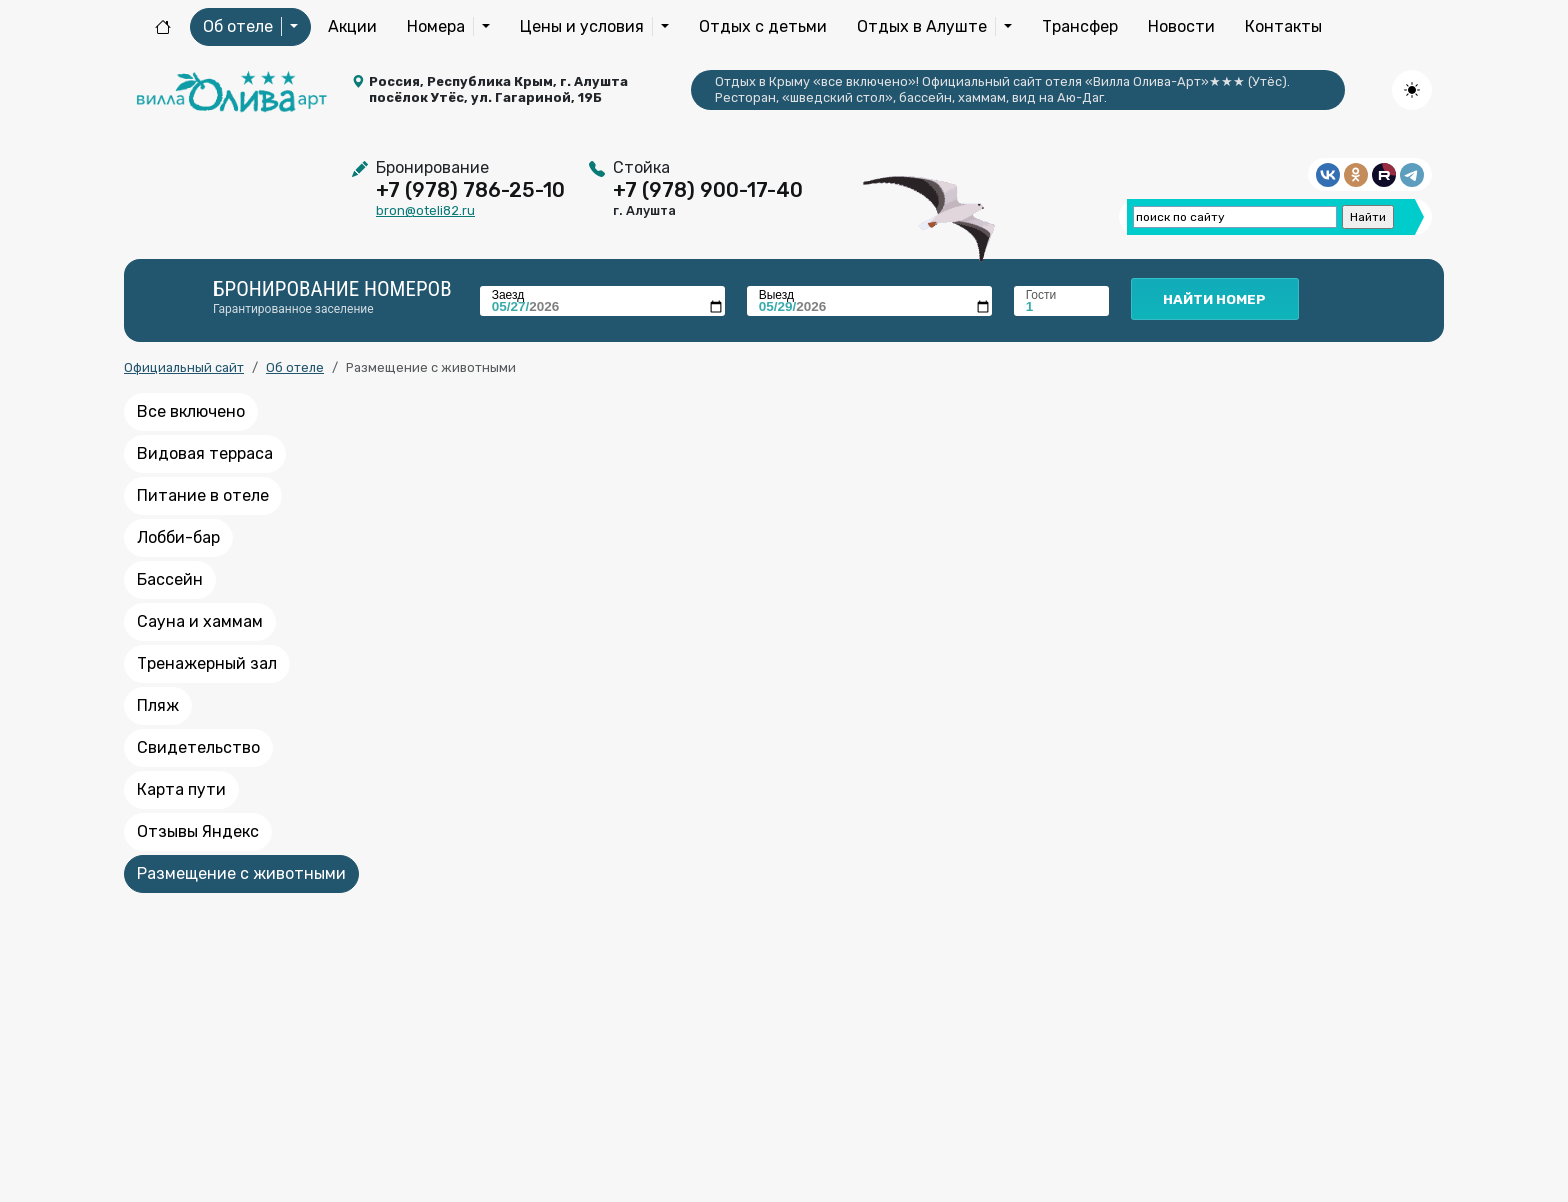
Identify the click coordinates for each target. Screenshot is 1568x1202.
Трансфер (1080, 26)
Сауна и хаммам (200, 621)
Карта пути (181, 789)
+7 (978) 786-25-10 (470, 190)
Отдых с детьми (763, 26)
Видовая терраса (205, 453)
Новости (1181, 26)
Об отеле (295, 367)
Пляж (158, 705)
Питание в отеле (203, 495)
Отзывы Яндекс (198, 831)
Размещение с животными (241, 873)
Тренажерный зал (207, 663)
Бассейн (170, 579)
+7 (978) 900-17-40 (708, 190)
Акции (352, 26)
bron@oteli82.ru (425, 210)
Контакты (1283, 26)
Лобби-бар (178, 537)
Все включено (191, 411)
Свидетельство (198, 747)
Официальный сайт (184, 367)
